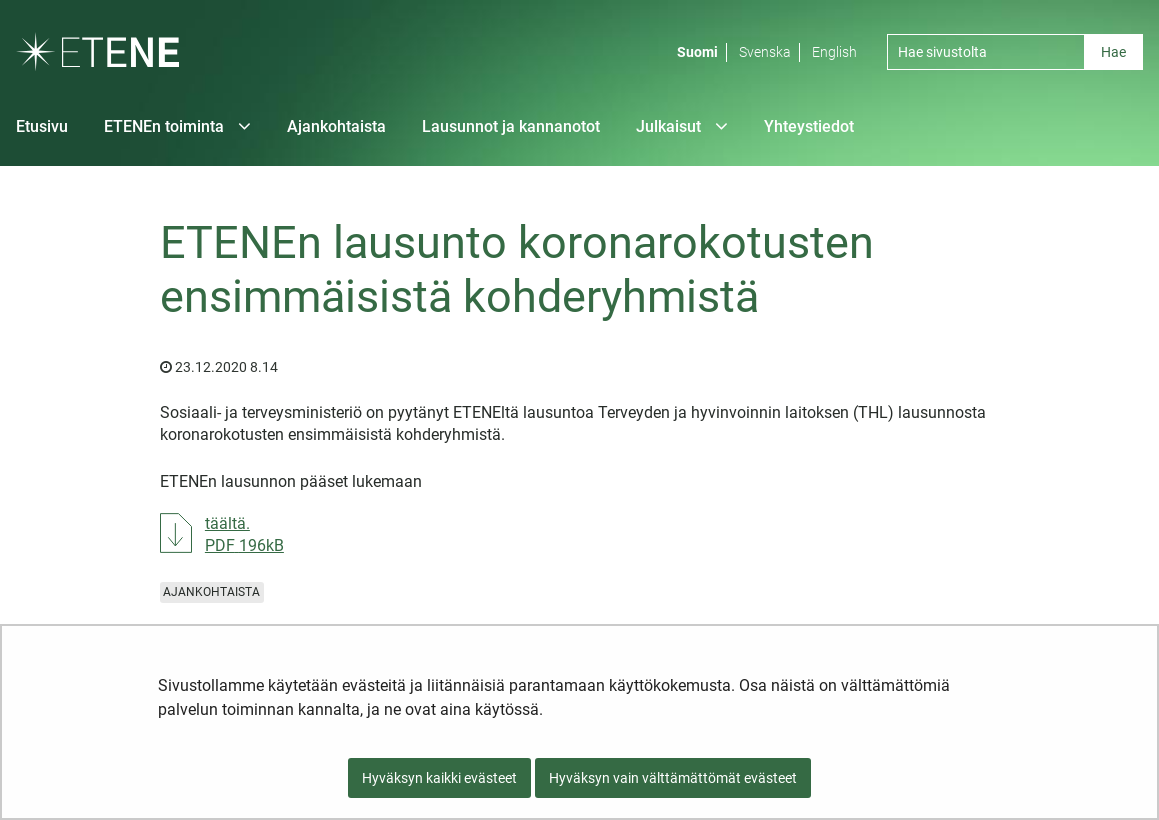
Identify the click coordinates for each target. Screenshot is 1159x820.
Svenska (765, 52)
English (834, 52)
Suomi (697, 52)
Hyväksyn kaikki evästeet (439, 778)
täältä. (244, 534)
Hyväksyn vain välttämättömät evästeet (673, 778)
